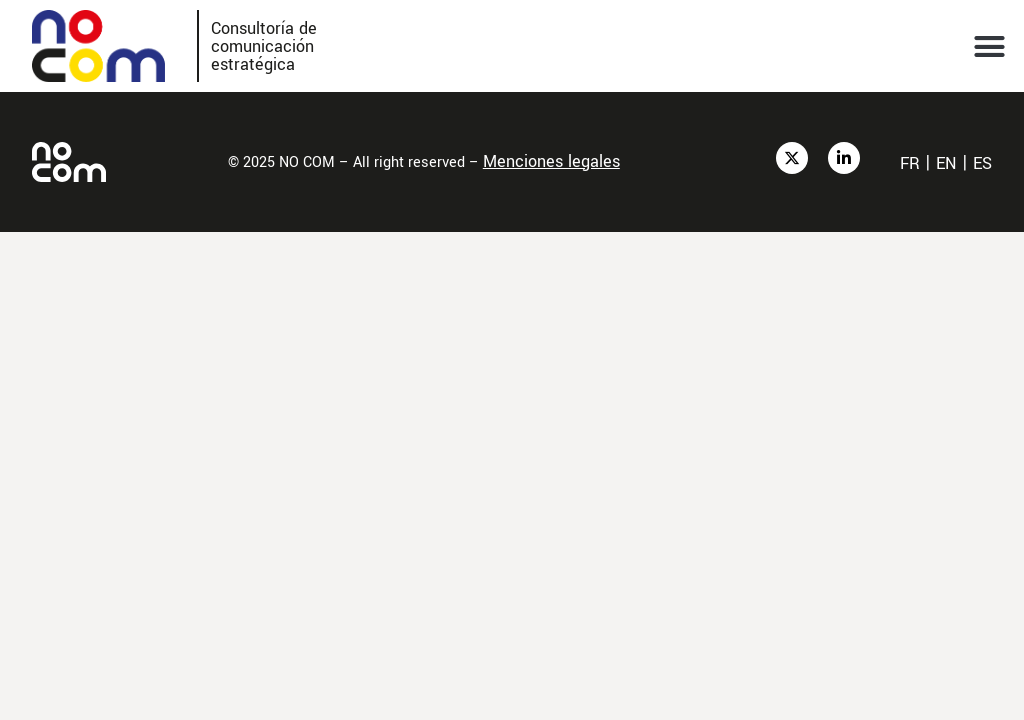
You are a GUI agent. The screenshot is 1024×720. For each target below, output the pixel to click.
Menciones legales (551, 161)
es (982, 163)
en (946, 163)
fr (910, 163)
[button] (990, 46)
